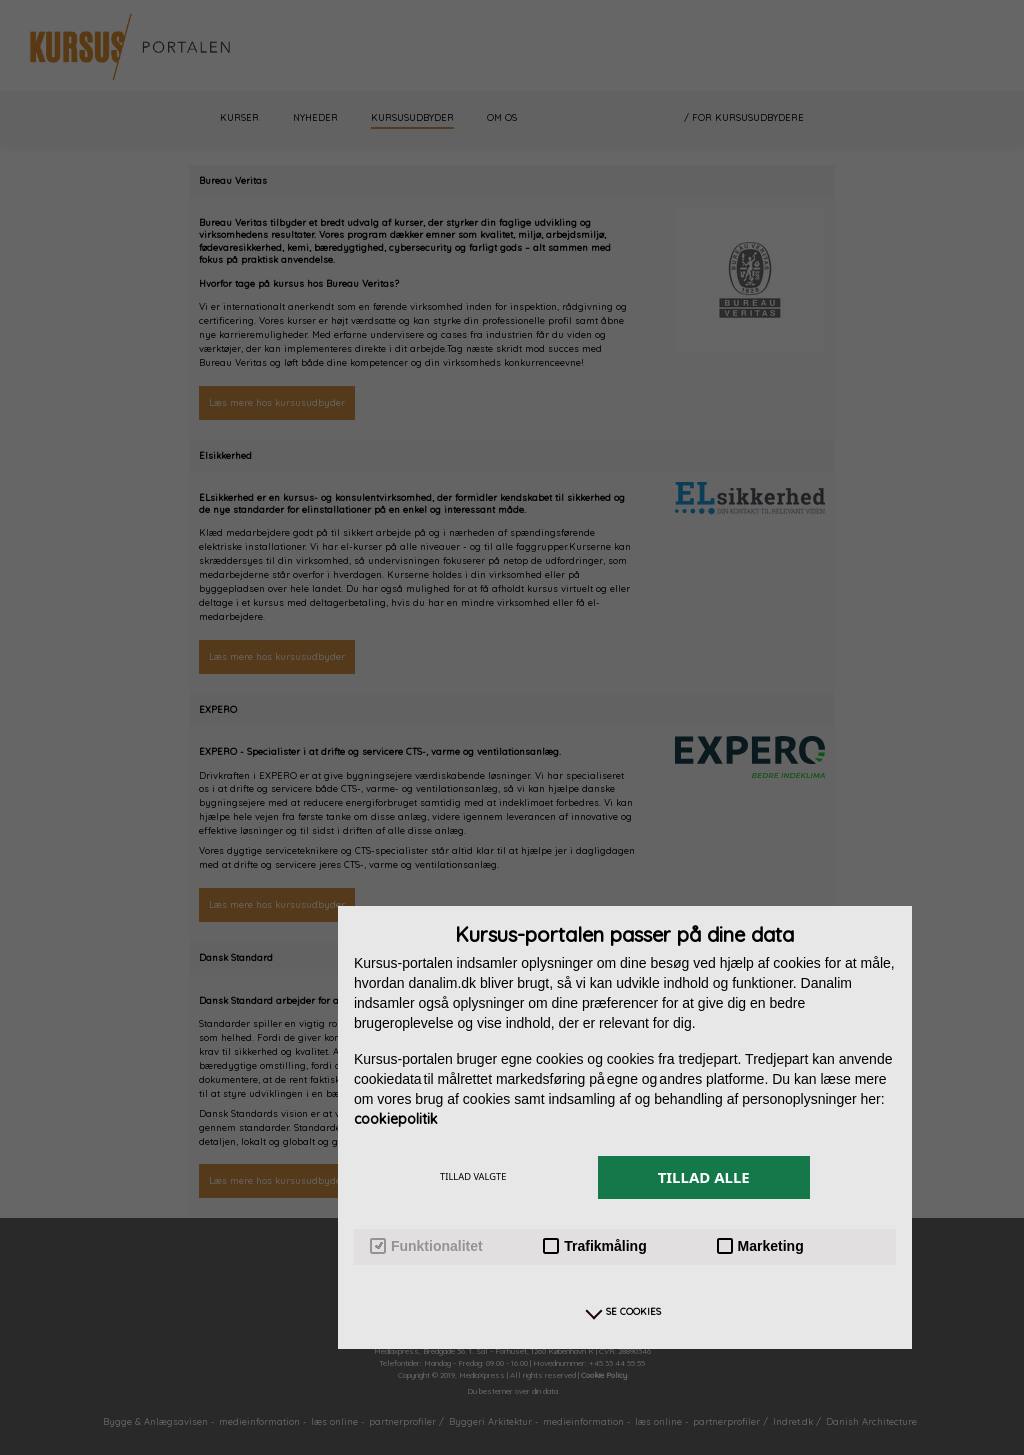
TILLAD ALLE (704, 1177)
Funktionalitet (426, 1246)
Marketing (760, 1246)
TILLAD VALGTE (473, 1176)
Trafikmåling (594, 1246)
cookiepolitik (396, 1119)
